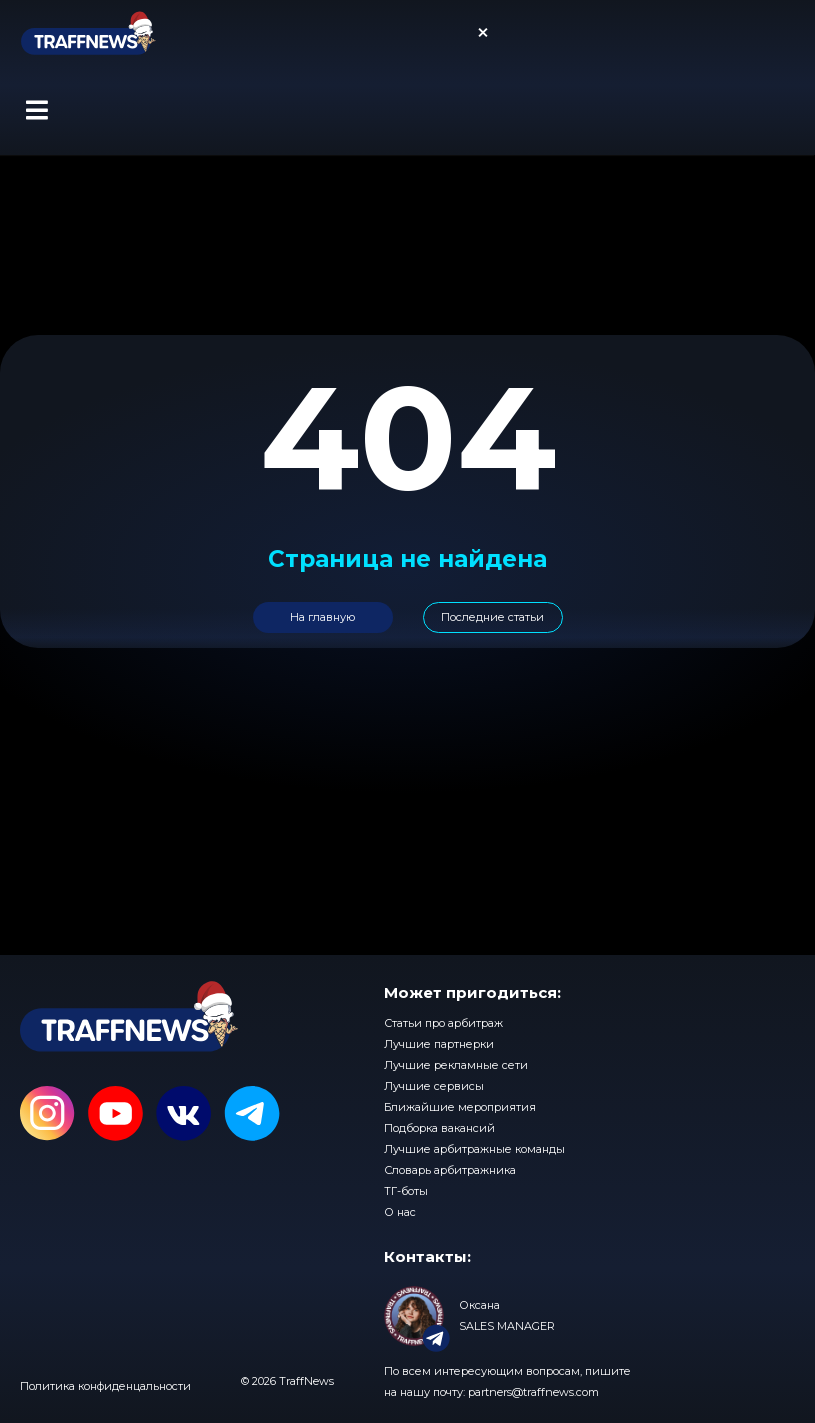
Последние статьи (492, 617)
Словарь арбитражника (450, 1170)
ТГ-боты (406, 1191)
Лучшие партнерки (439, 1044)
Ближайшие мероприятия (460, 1107)
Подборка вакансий (439, 1128)
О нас (400, 1212)
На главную (322, 617)
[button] (36, 110)
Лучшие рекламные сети (456, 1065)
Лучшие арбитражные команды (474, 1149)
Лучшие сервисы (434, 1086)
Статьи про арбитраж (443, 1023)
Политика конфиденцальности (105, 1386)
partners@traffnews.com (533, 1392)
